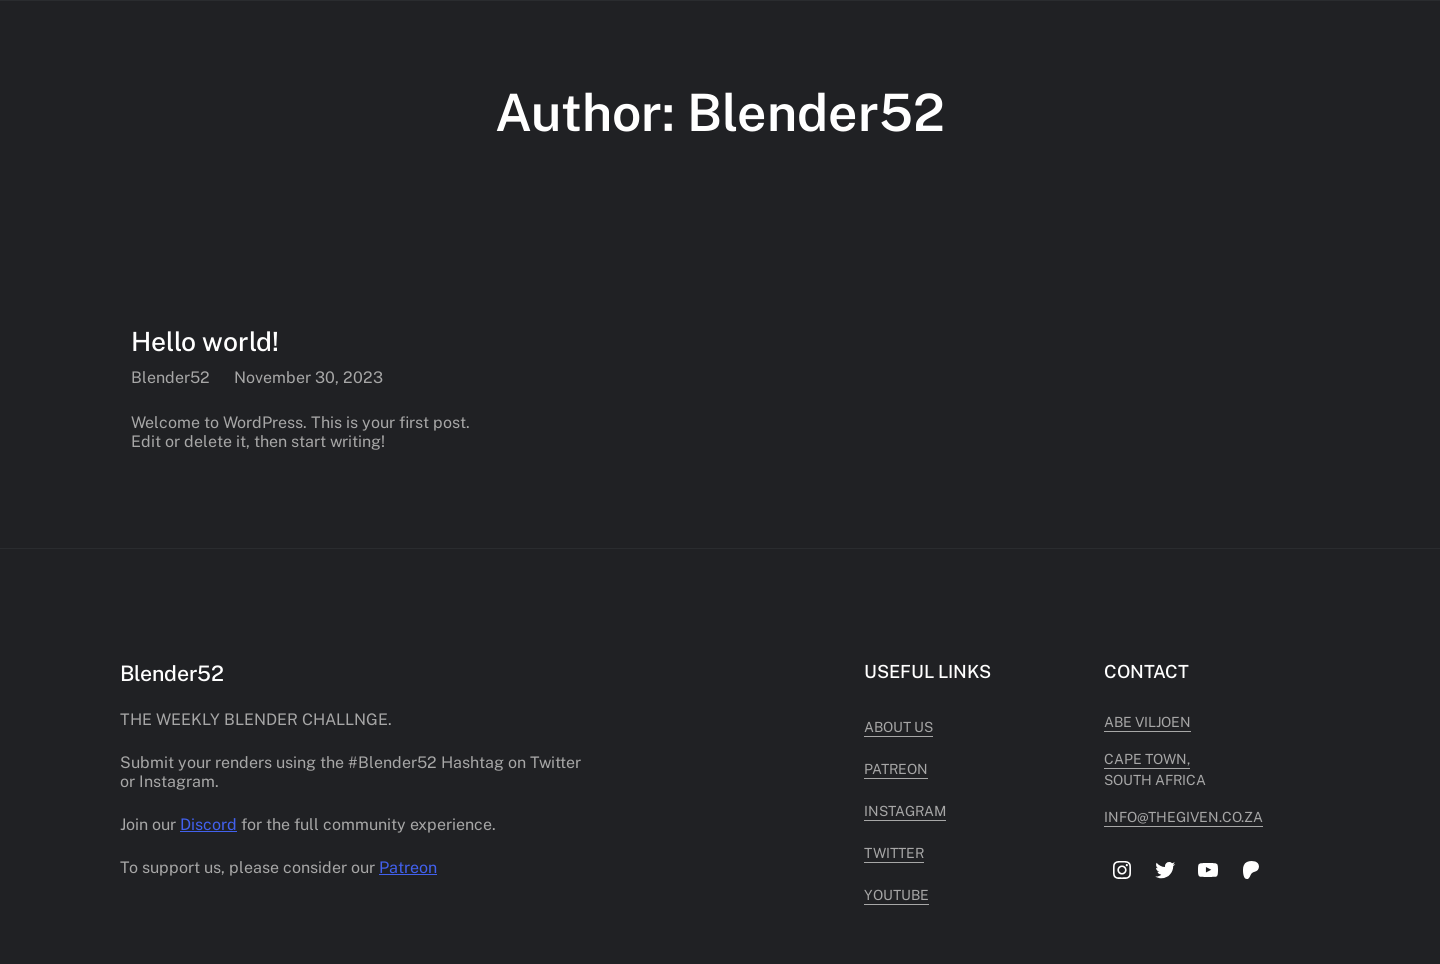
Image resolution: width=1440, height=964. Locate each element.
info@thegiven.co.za (1183, 817)
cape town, (1147, 759)
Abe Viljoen (1147, 722)
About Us (898, 727)
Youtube (896, 895)
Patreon (408, 867)
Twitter (894, 853)
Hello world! (205, 341)
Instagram (905, 811)
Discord (208, 824)
